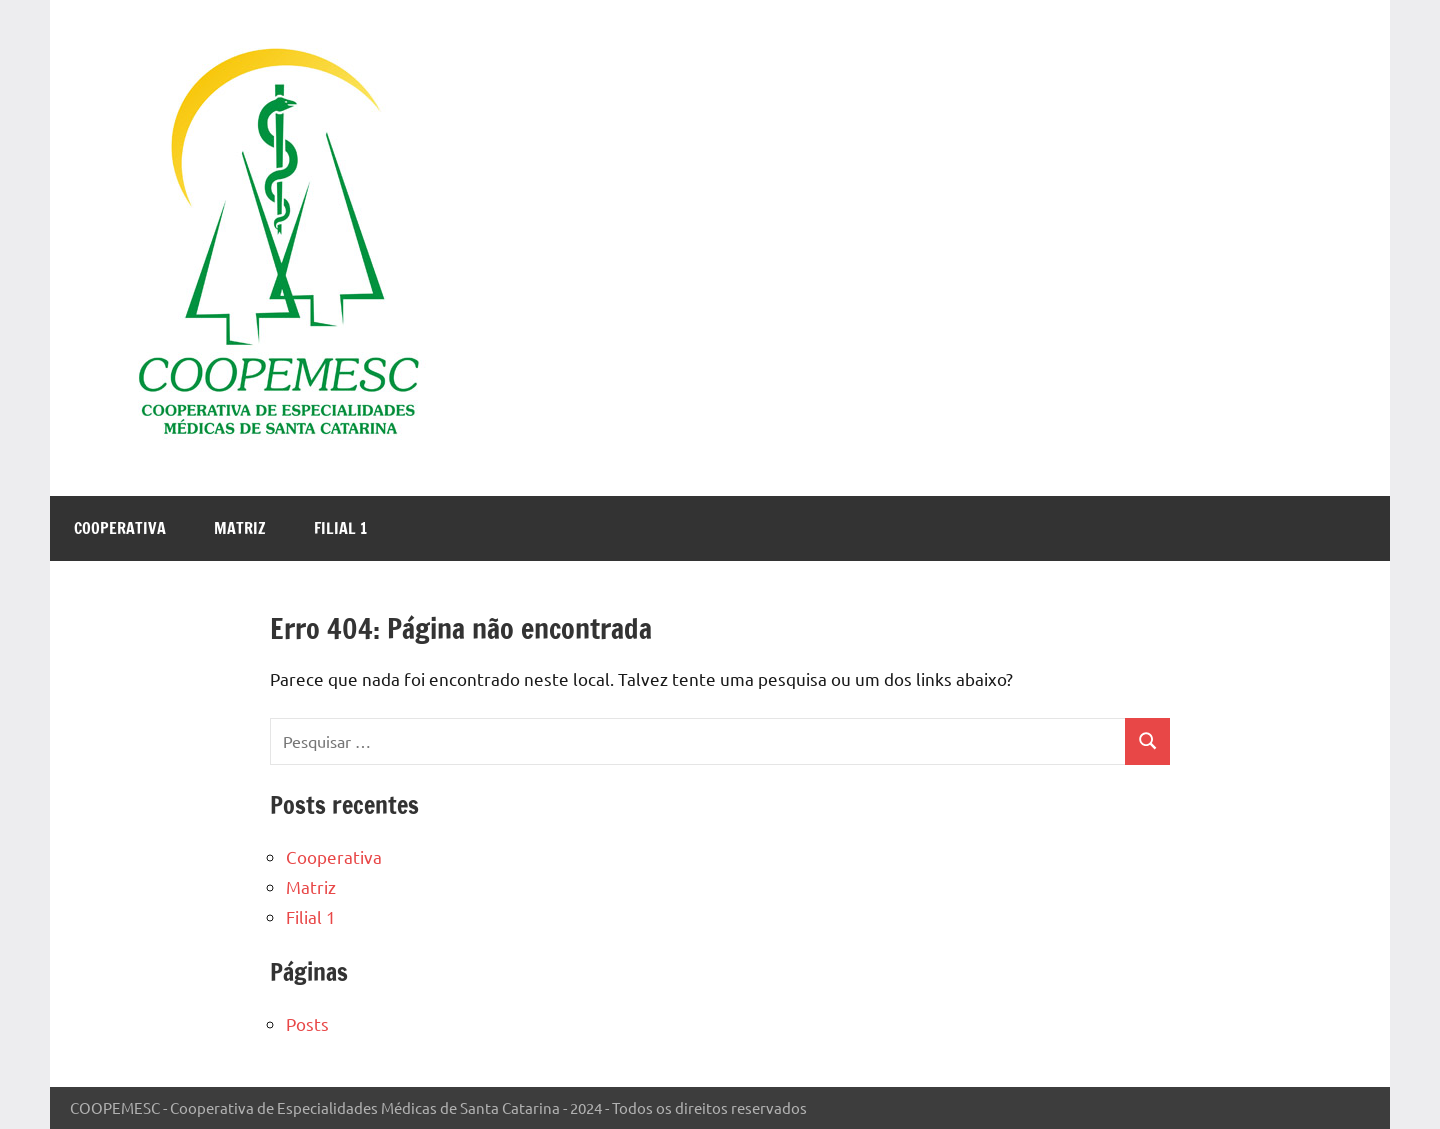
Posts (307, 1023)
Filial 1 (340, 528)
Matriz (240, 528)
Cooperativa (120, 528)
